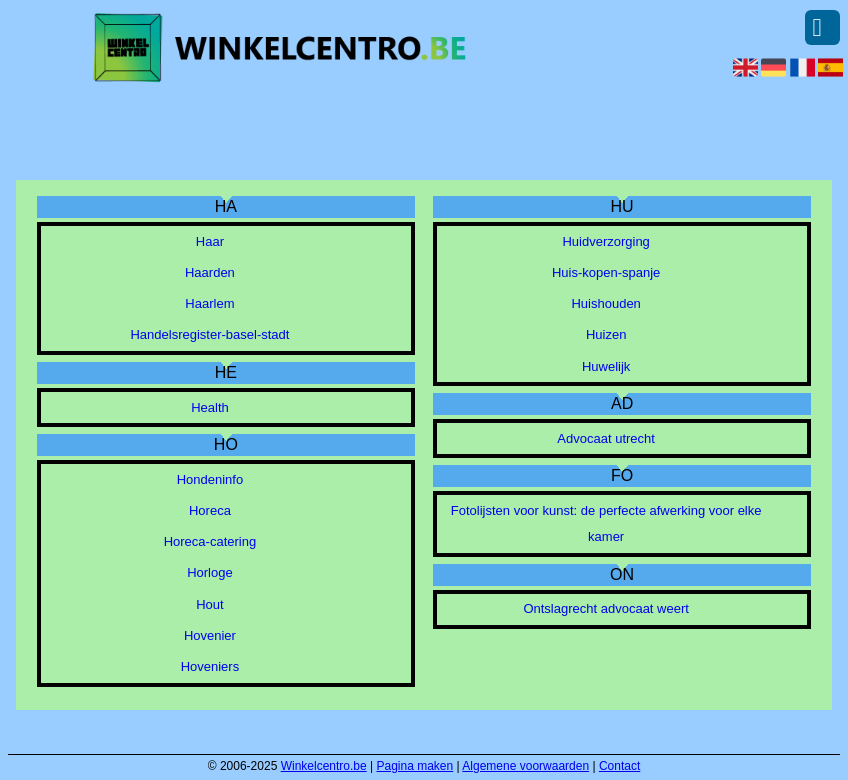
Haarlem (209, 303)
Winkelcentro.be (324, 766)
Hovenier (210, 635)
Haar (210, 241)
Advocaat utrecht (606, 438)
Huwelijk (606, 366)
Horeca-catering (210, 541)
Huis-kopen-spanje (606, 272)
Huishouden (605, 303)
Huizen (606, 334)
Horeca (210, 510)
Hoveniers (210, 666)
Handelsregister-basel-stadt (209, 334)
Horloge (210, 572)
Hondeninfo (210, 479)
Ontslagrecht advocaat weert (605, 608)
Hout (209, 604)
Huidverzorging (605, 241)
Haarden (210, 272)
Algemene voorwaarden (525, 766)
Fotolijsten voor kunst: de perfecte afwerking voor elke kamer (606, 523)
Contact (619, 766)
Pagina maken (415, 766)
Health (210, 407)
